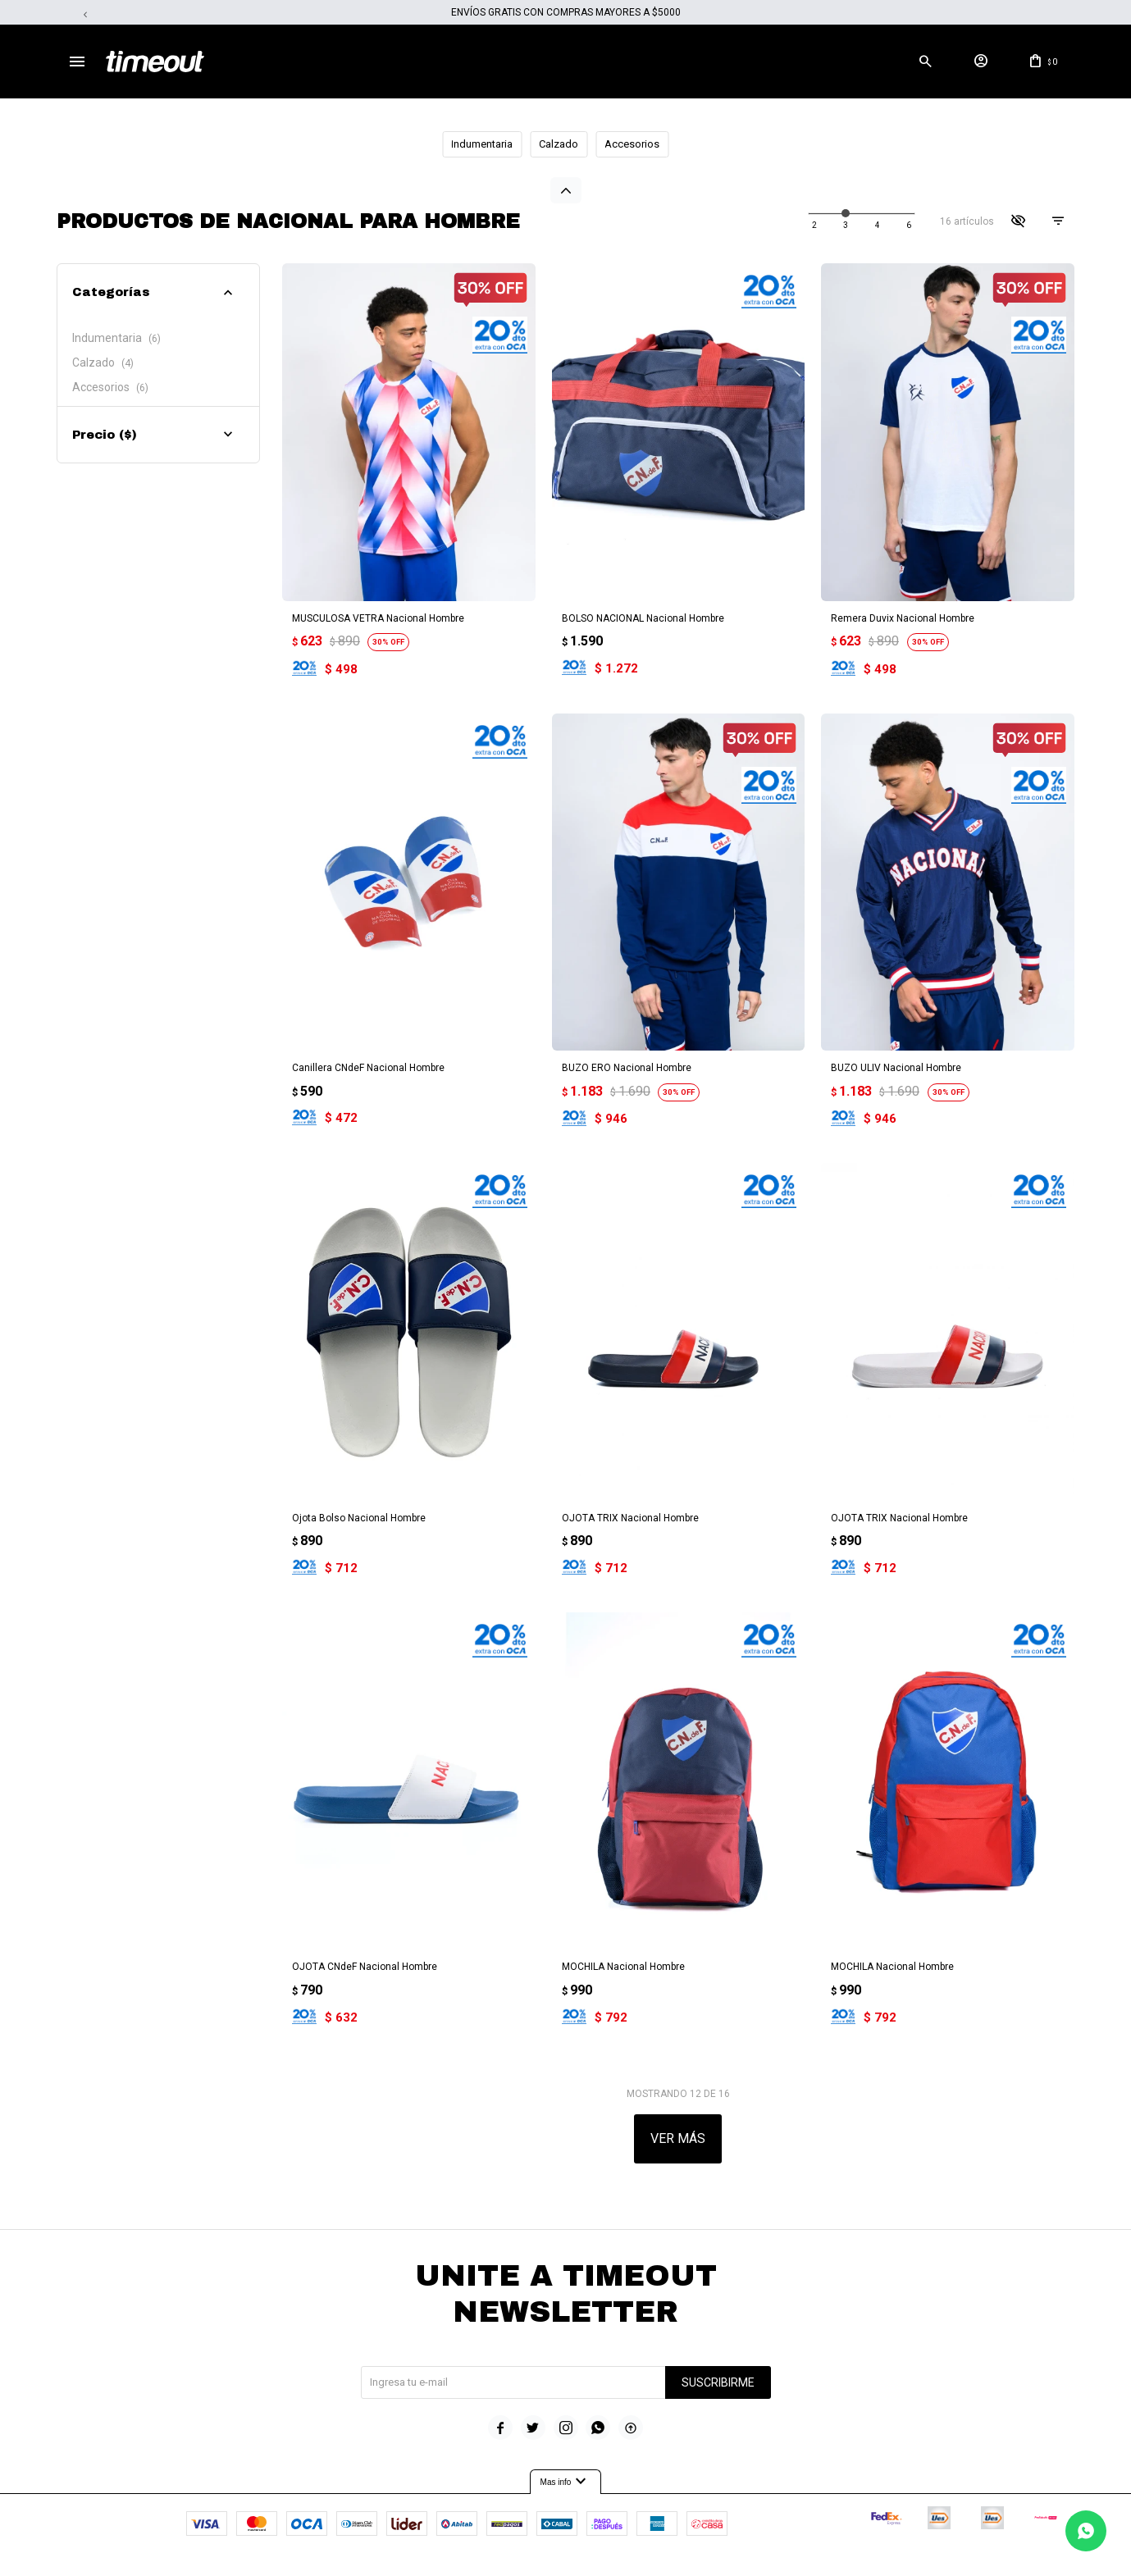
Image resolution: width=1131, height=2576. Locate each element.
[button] (925, 61)
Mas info (565, 2462)
